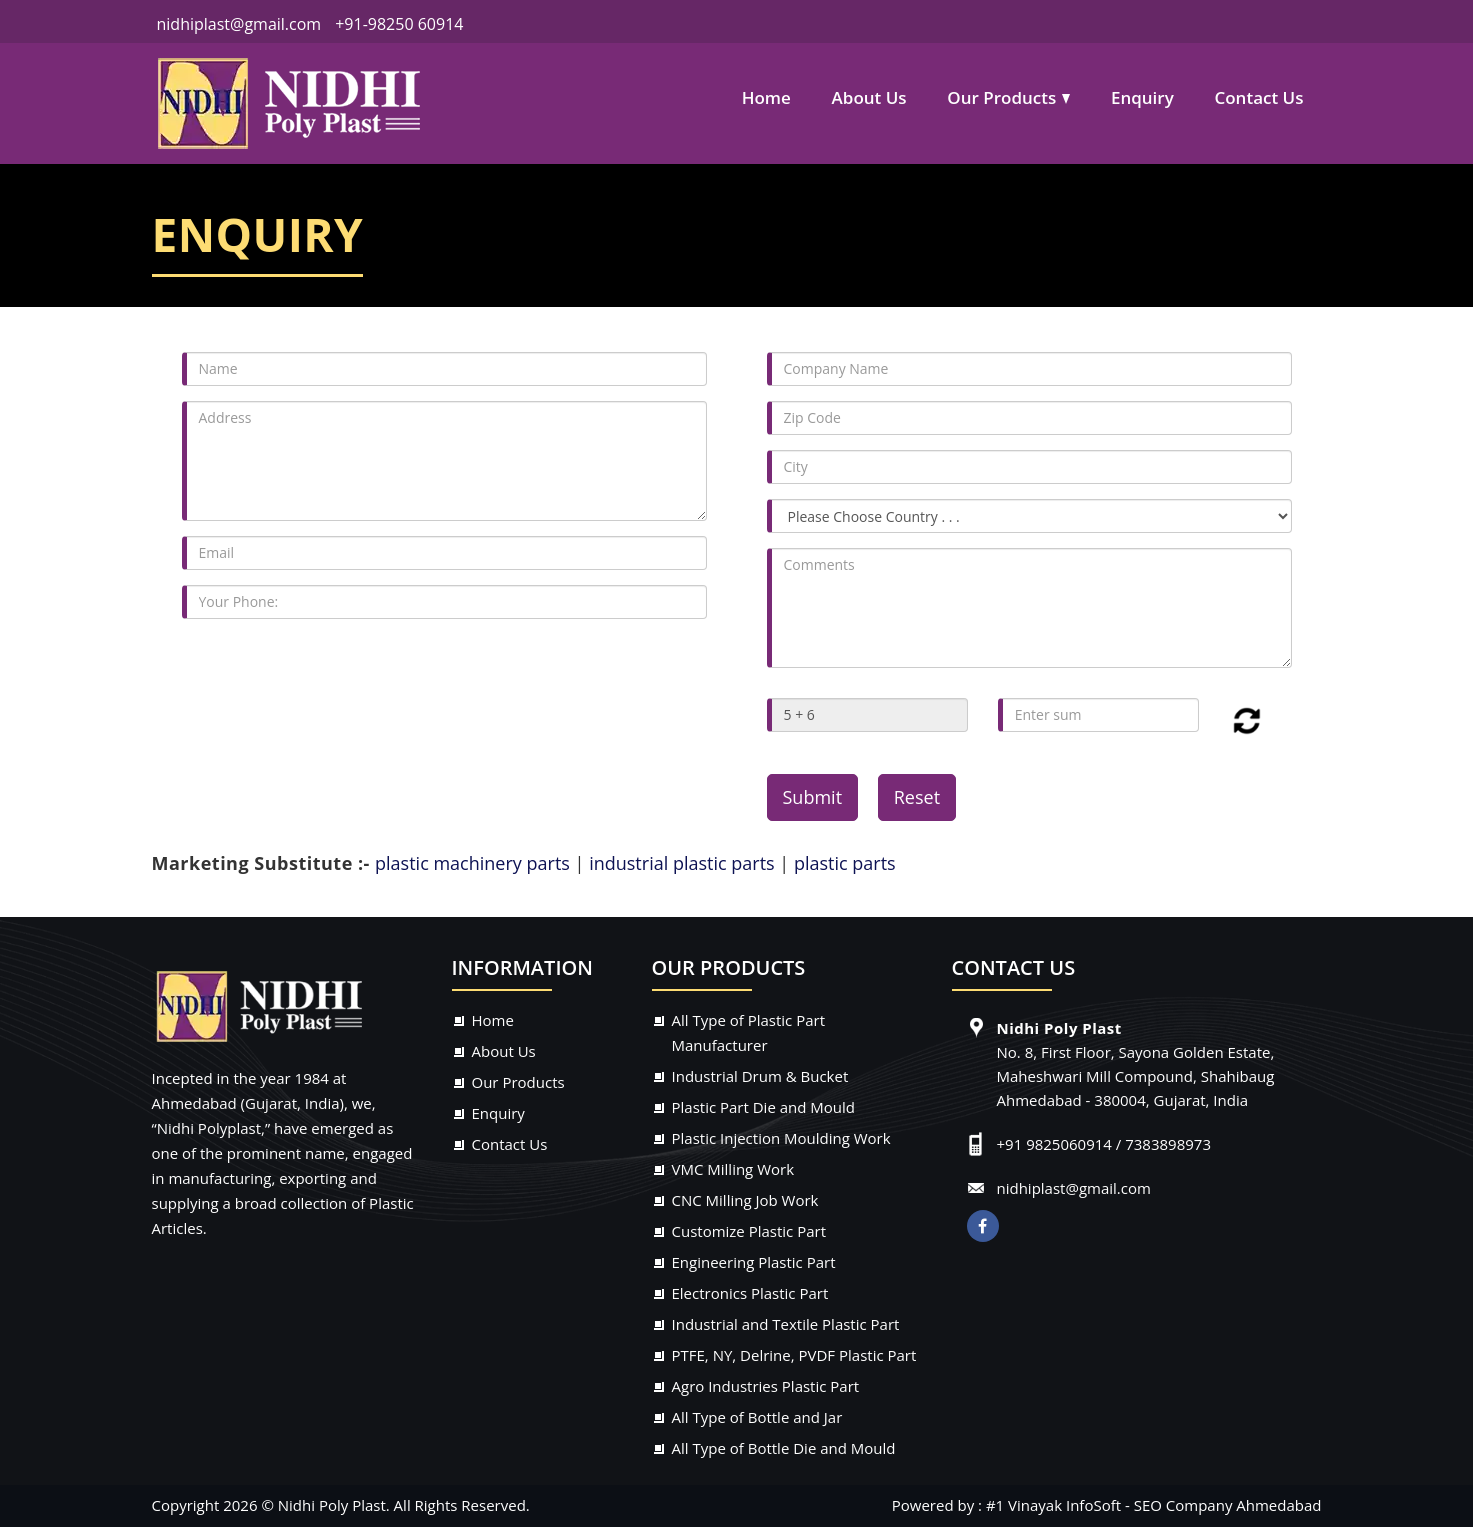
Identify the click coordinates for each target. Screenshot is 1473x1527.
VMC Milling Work (733, 1169)
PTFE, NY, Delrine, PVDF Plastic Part (794, 1355)
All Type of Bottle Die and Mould (784, 1448)
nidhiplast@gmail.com (237, 24)
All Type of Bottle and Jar (757, 1417)
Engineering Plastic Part (754, 1262)
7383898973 (1168, 1144)
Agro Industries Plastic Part (766, 1386)
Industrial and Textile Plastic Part (786, 1324)
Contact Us (1258, 97)
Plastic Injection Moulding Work (781, 1138)
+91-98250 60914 (399, 24)
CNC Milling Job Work (745, 1200)
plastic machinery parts (475, 863)
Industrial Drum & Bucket (760, 1076)
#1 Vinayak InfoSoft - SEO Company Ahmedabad (1154, 1505)
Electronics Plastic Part (750, 1293)
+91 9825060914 (1054, 1144)
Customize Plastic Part (749, 1231)
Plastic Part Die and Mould (764, 1107)
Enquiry (1142, 97)
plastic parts (845, 863)
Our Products (1001, 97)
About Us (869, 97)
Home (766, 97)
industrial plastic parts (682, 863)
